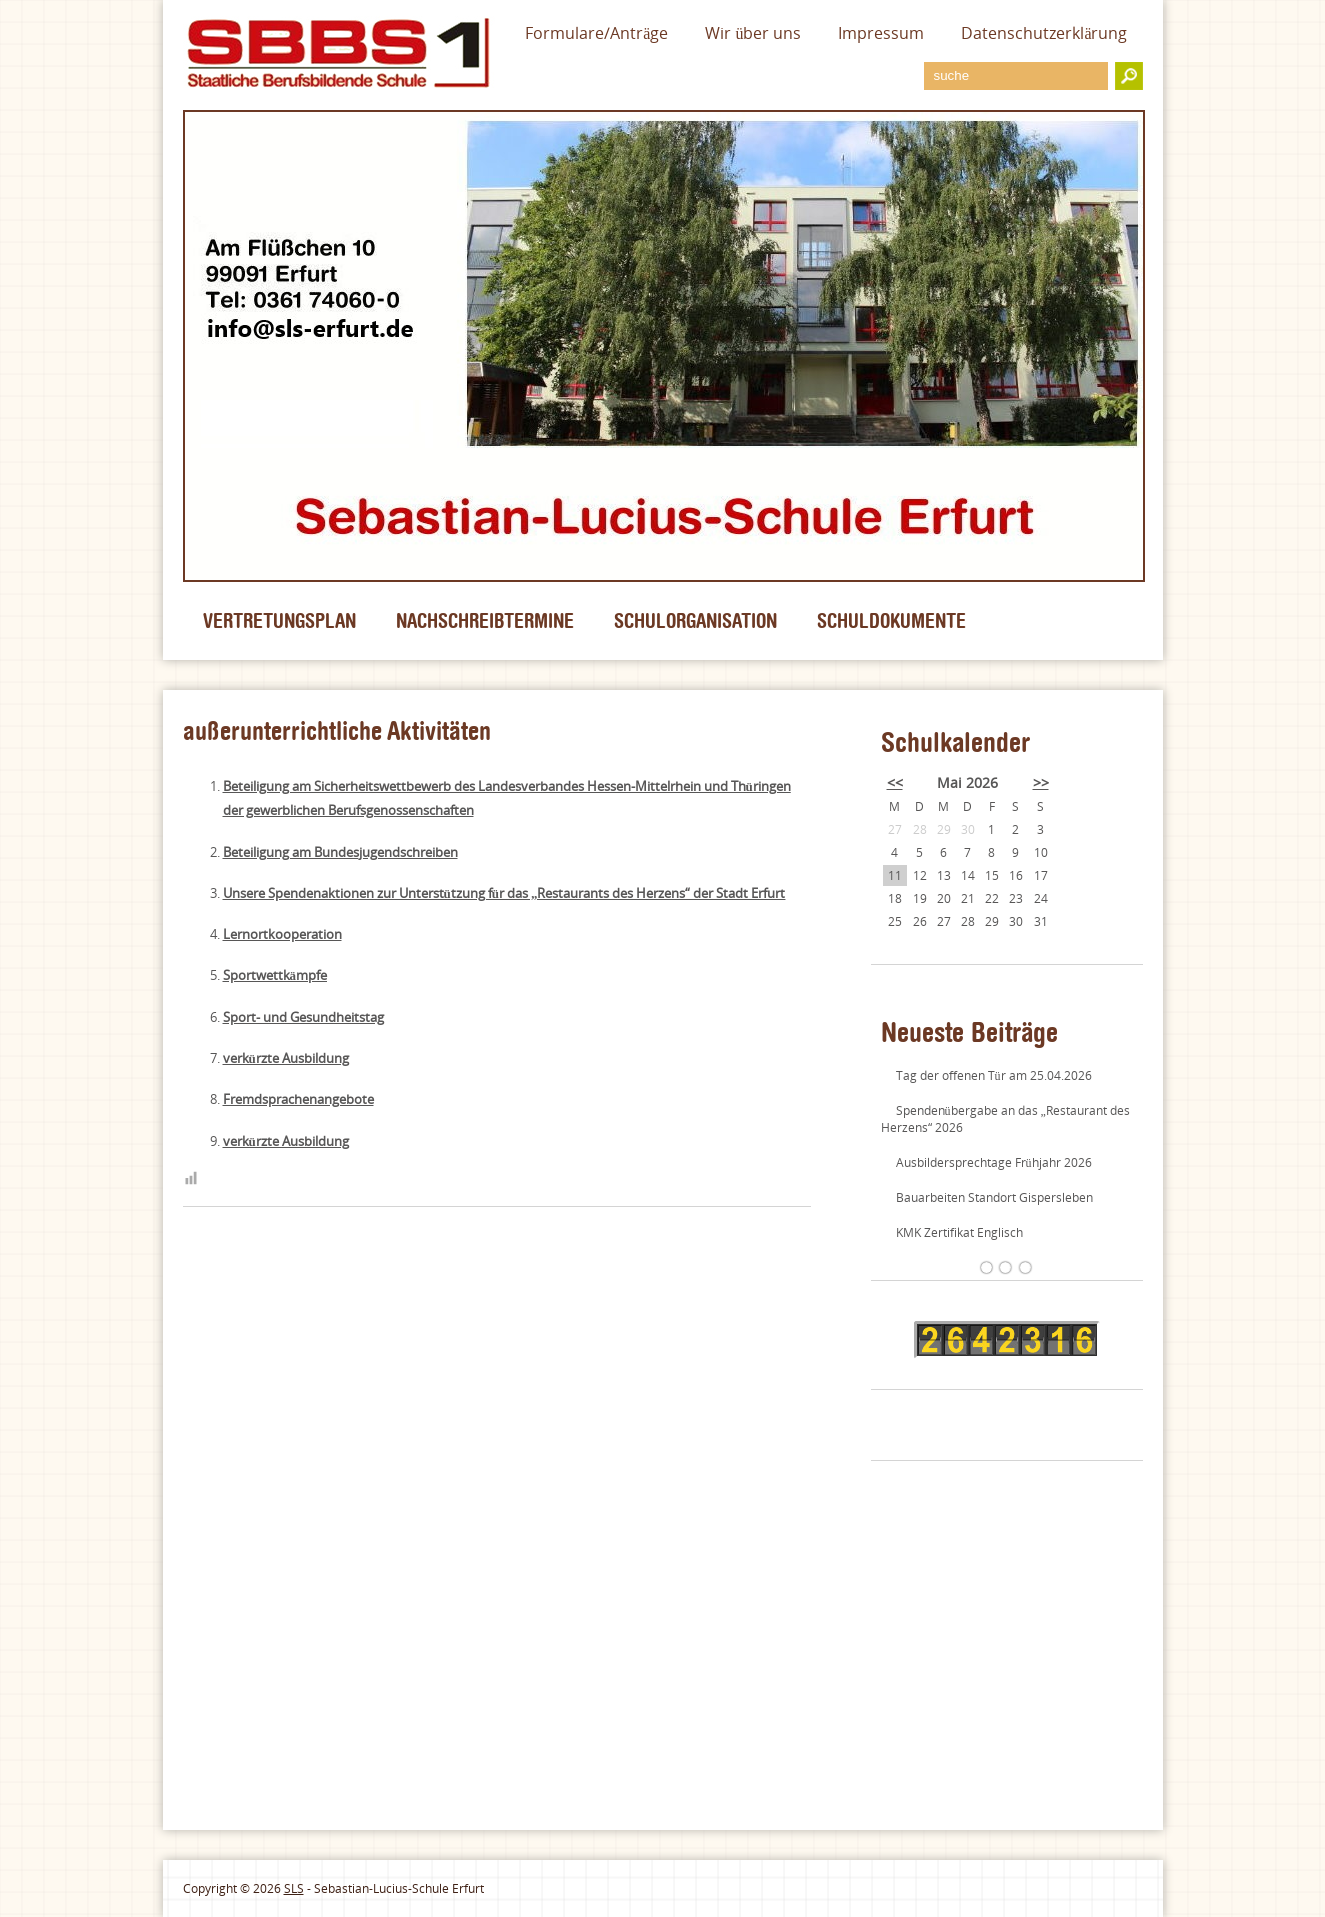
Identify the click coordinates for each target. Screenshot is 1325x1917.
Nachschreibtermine (485, 621)
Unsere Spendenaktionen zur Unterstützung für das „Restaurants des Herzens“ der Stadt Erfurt (504, 893)
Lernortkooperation (282, 934)
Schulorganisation (695, 621)
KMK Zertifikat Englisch (959, 1232)
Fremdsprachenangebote (298, 1099)
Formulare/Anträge (596, 33)
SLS (294, 1888)
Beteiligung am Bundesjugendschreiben (340, 852)
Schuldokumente (891, 621)
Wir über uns (753, 33)
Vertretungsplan (279, 621)
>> (1041, 782)
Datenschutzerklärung (1044, 33)
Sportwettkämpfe (275, 975)
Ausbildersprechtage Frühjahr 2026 (994, 1162)
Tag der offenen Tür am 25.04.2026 (994, 1075)
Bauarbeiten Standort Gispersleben (994, 1197)
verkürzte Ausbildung (286, 1058)
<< (895, 782)
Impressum (881, 33)
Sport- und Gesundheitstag (303, 1017)
